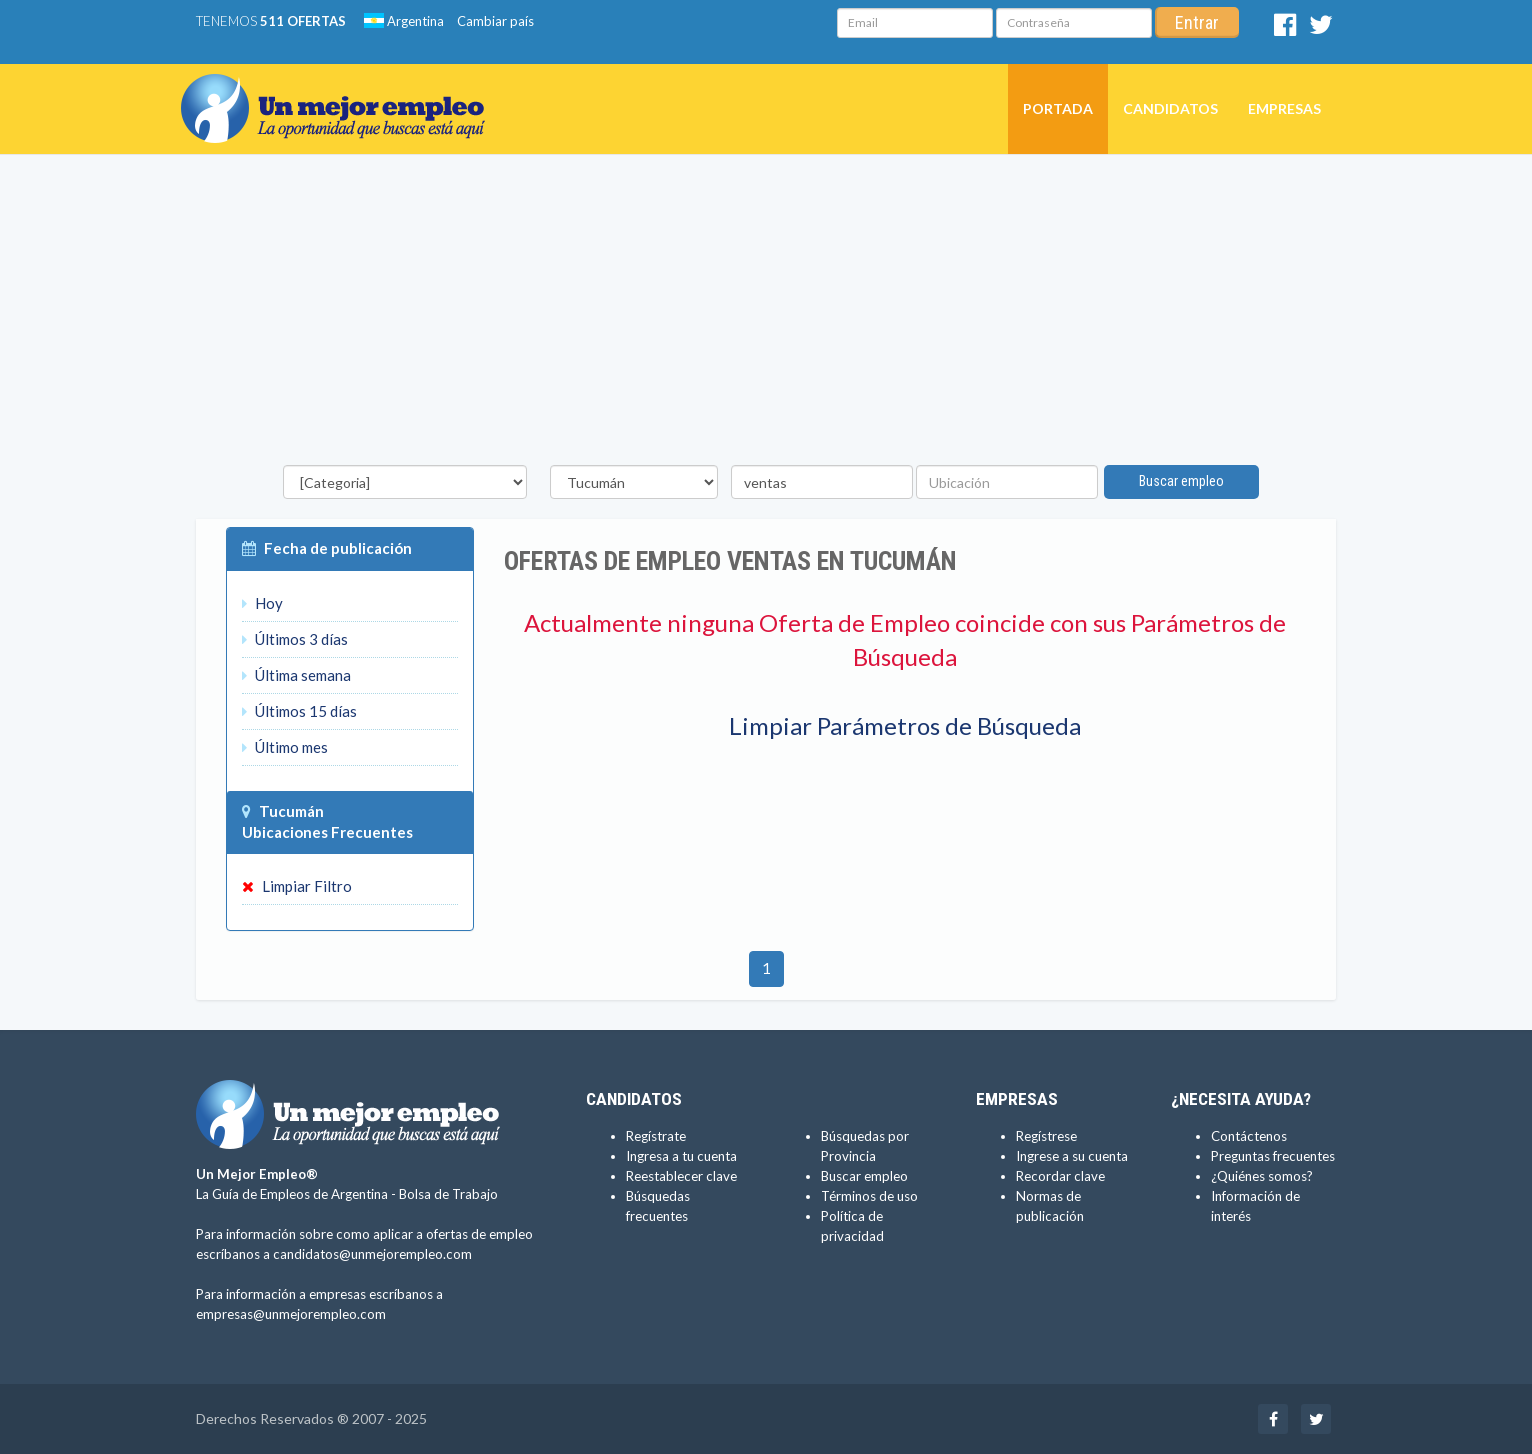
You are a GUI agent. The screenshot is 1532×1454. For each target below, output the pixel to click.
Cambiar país (495, 21)
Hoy (262, 603)
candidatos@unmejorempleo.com (372, 1254)
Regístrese (1046, 1136)
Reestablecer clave (681, 1176)
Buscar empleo (1181, 481)
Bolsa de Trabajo (448, 1194)
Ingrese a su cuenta (1072, 1156)
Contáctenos (1249, 1136)
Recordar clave (1060, 1176)
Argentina (404, 21)
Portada (1058, 108)
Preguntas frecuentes (1273, 1156)
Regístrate (656, 1136)
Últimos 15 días (299, 711)
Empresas (1284, 108)
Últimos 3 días (295, 639)
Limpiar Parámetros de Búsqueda (905, 725)
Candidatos (1170, 108)
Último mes (285, 747)
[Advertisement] (766, 315)
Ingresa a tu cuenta (681, 1156)
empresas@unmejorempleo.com (291, 1314)
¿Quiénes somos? (1262, 1176)
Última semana (296, 675)
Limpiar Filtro (297, 886)
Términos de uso (869, 1196)
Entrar (1197, 22)
